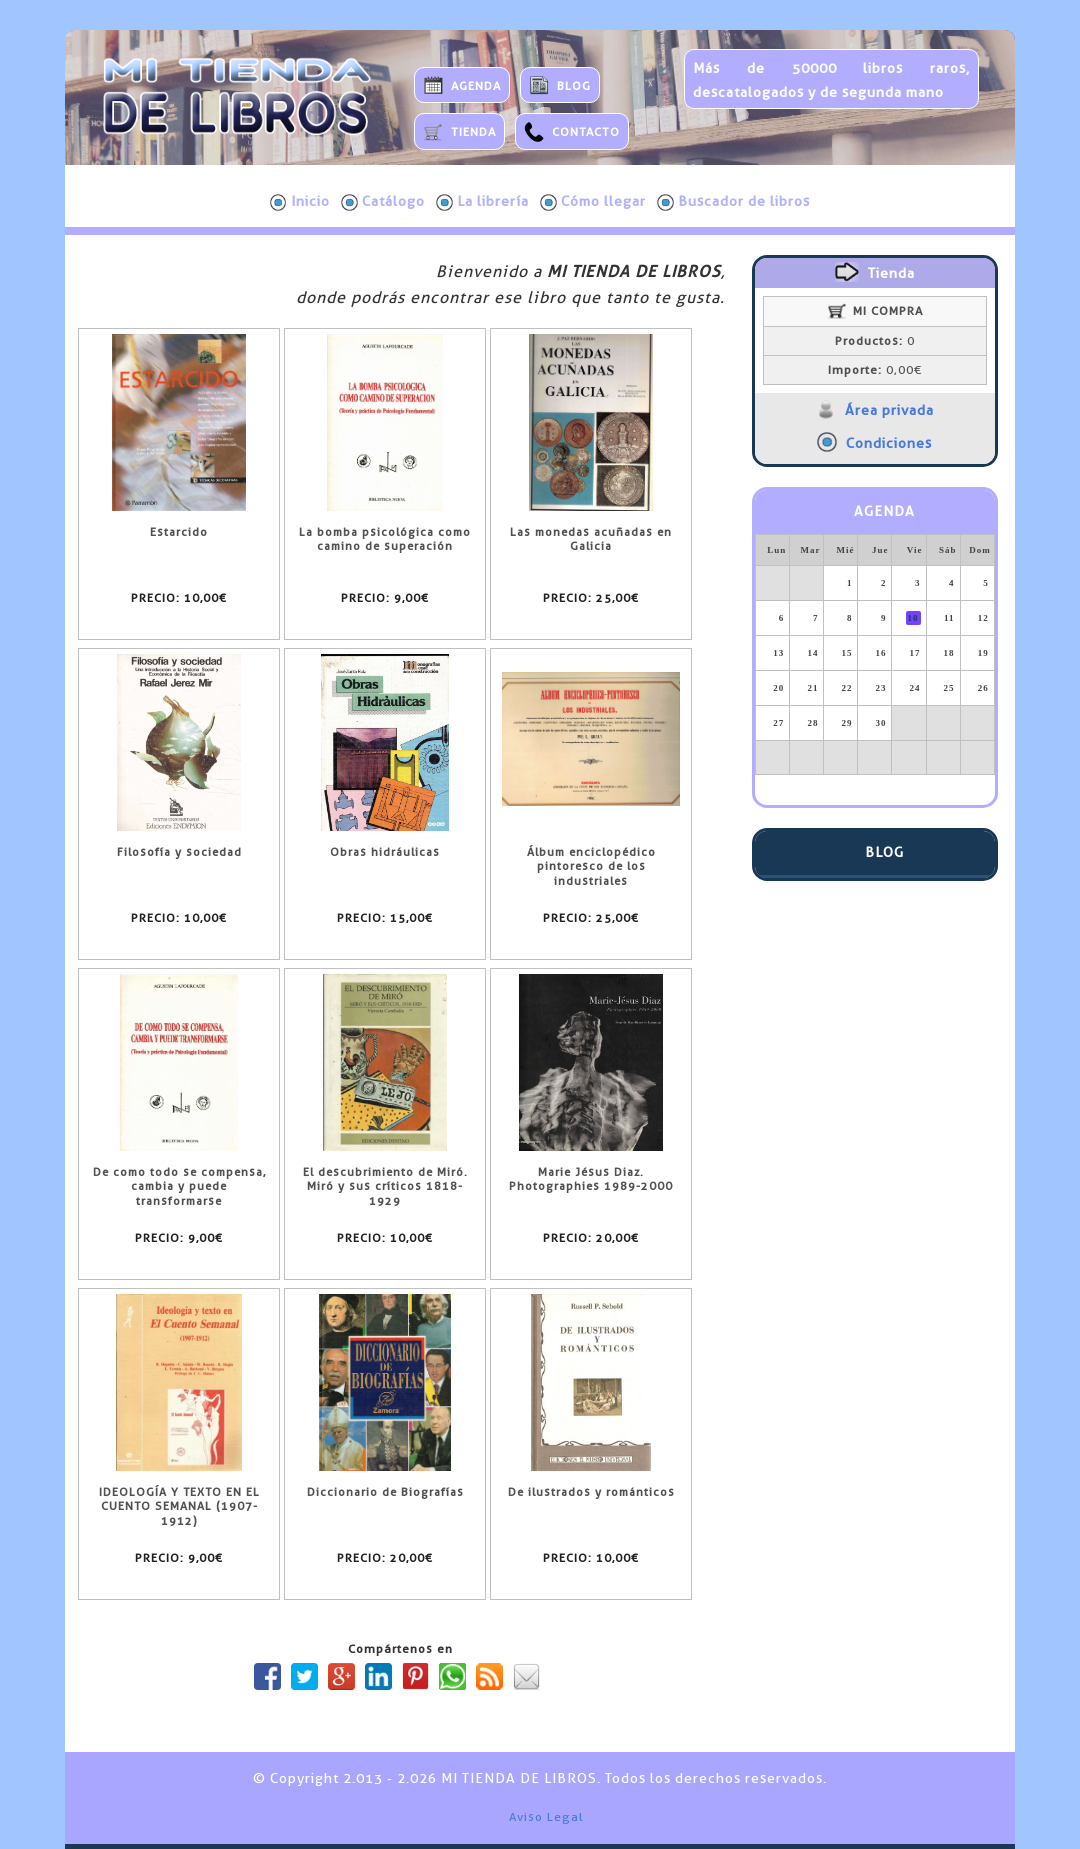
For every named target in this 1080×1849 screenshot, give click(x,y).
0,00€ (875, 370)
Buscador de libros (733, 202)
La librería (482, 202)
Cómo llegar (593, 202)
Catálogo (383, 202)
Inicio (300, 202)
